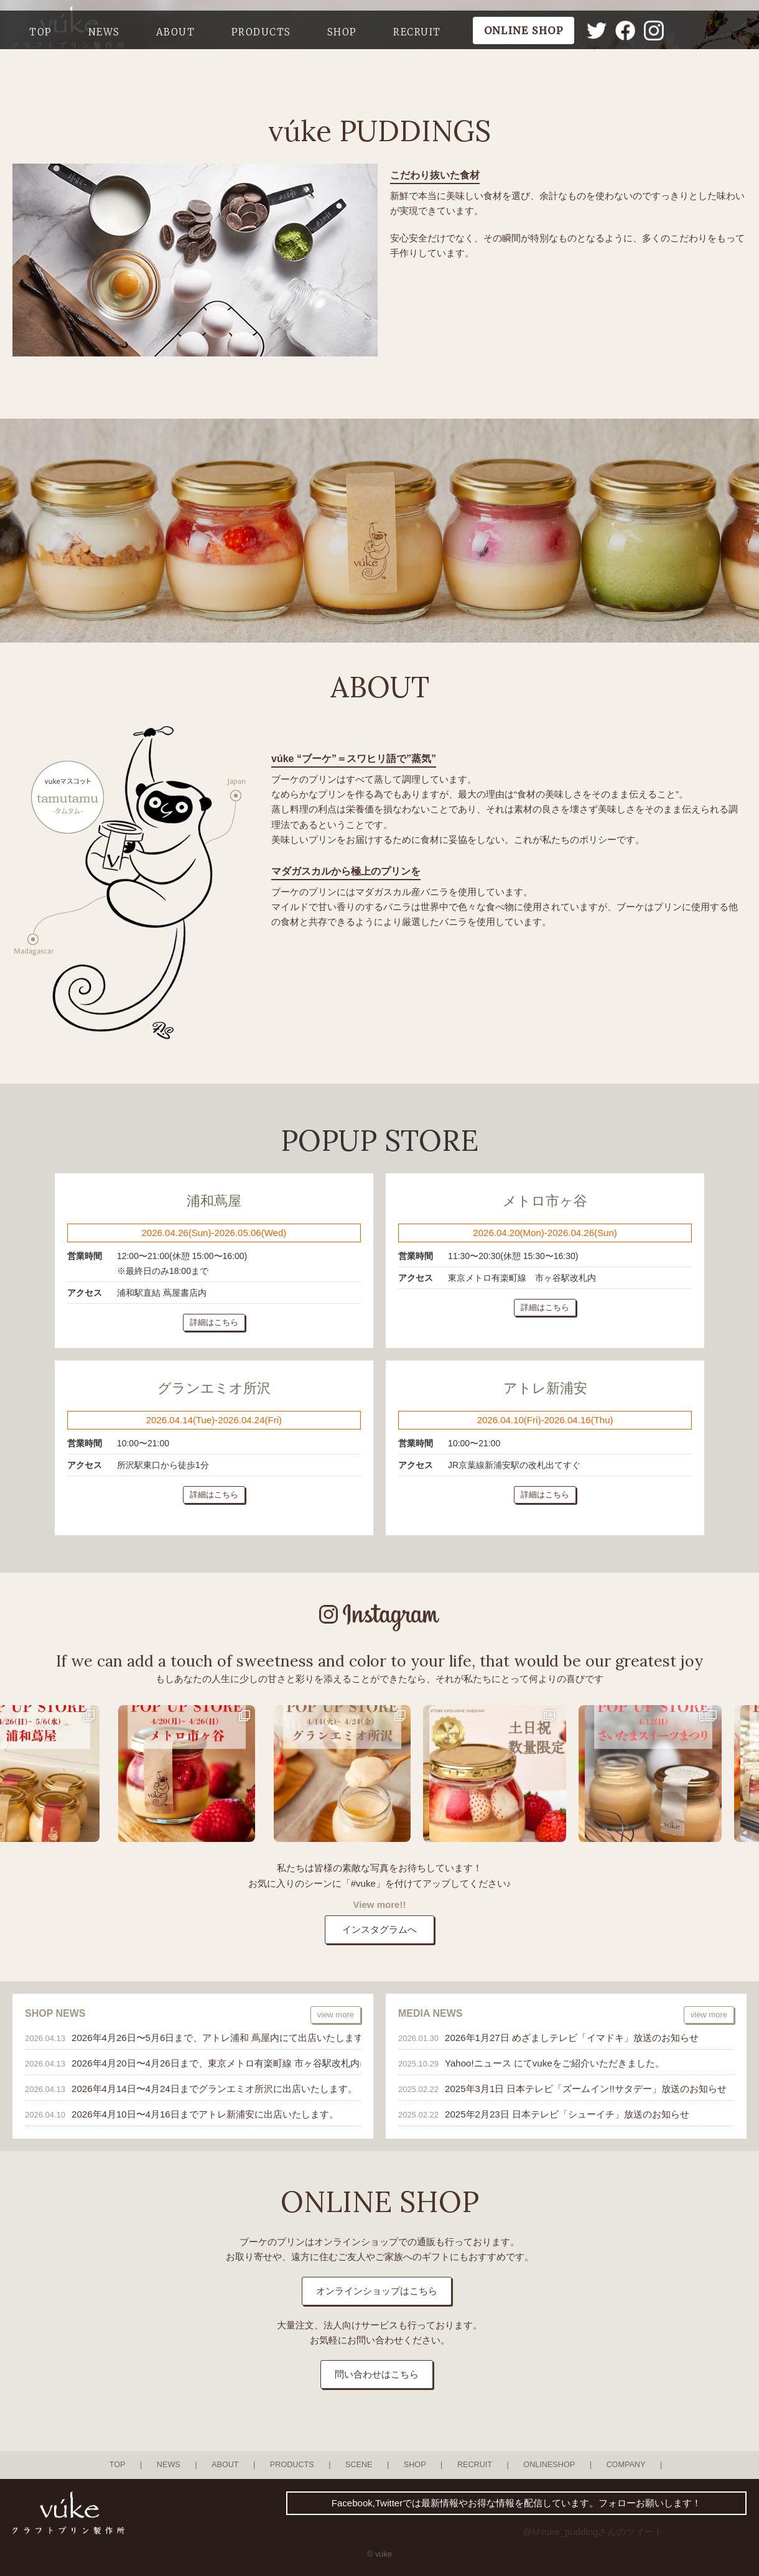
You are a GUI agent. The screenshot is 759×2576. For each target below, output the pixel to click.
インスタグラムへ (379, 1929)
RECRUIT (417, 32)
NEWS (104, 32)
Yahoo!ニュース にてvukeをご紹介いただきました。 (554, 2063)
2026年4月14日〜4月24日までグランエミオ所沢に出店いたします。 (212, 2088)
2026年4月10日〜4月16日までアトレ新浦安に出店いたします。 (205, 2114)
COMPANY (625, 2464)
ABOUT (175, 32)
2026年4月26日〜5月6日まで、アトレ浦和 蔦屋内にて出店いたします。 (212, 2037)
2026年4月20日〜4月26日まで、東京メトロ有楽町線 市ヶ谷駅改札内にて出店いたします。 (212, 2063)
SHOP (342, 32)
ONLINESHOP (549, 2464)
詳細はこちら (214, 1322)
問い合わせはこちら (377, 2374)
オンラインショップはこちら (376, 2290)
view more (335, 2014)
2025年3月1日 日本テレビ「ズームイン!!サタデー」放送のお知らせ (586, 2088)
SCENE (359, 2464)
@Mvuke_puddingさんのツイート (593, 2531)
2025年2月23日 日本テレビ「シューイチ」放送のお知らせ (567, 2114)
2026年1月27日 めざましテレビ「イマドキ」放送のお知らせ (572, 2037)
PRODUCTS (261, 32)
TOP (40, 32)
